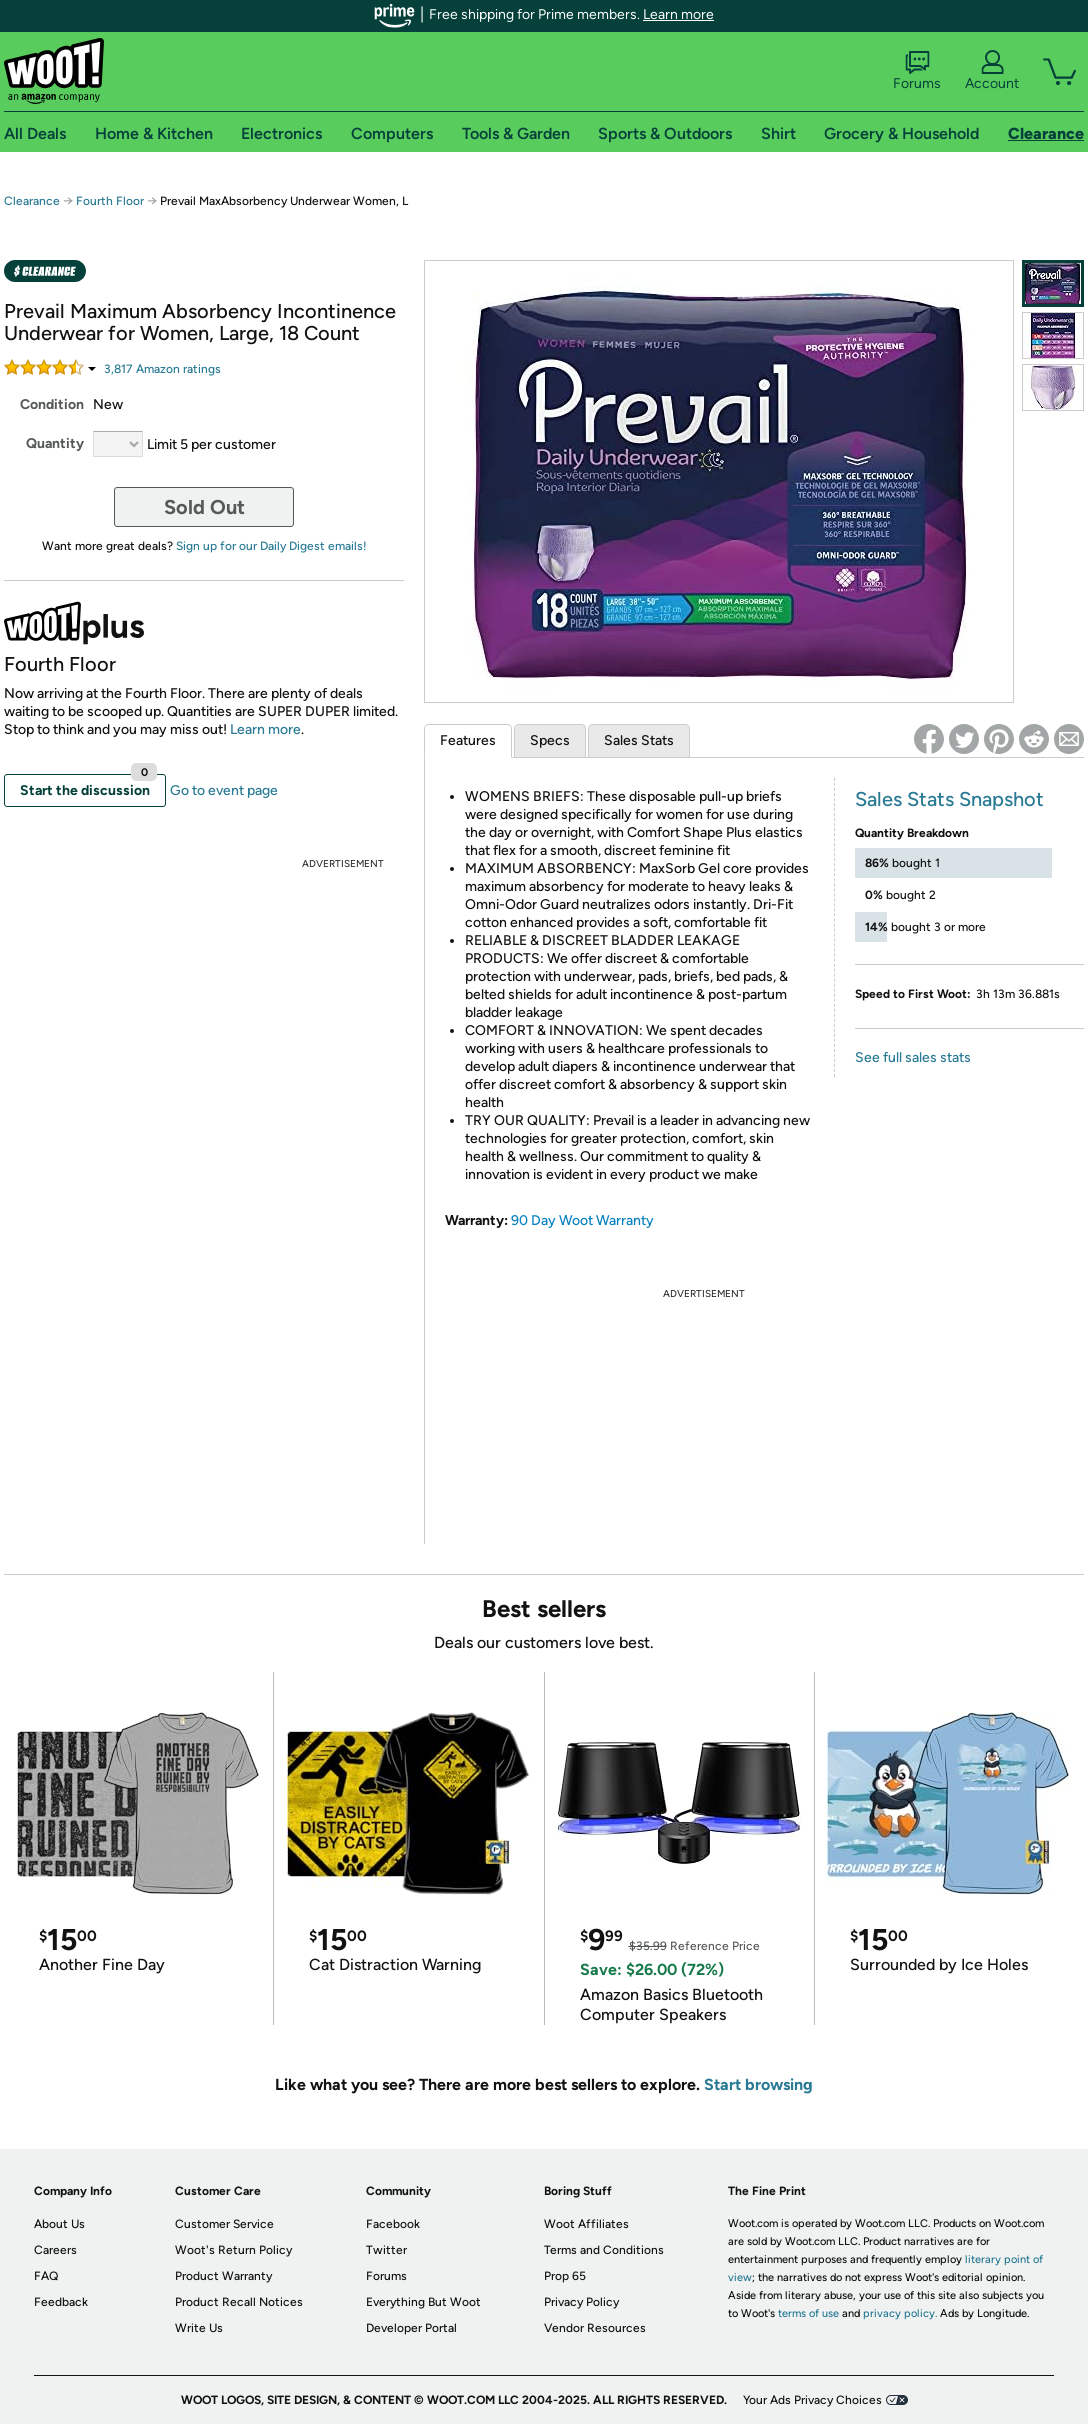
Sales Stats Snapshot (949, 799)
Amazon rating (162, 369)
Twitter (386, 2250)
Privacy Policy (581, 2302)
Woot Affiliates (586, 2224)
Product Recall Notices (239, 2302)
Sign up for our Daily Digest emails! (271, 546)
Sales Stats (639, 740)
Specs (550, 740)
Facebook (393, 2224)
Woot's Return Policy (233, 2250)
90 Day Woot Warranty (582, 1220)
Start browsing (758, 2084)
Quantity (55, 443)
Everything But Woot (423, 2302)
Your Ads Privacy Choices (812, 2400)
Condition (52, 404)
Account (992, 71)
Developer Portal (411, 2328)
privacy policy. (900, 2313)
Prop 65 (565, 2276)
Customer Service (224, 2224)
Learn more (678, 14)
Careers (55, 2250)
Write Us (199, 2328)
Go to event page (224, 790)
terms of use (808, 2313)
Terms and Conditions (604, 2250)
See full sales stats (913, 1057)
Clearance (32, 201)
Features (468, 740)
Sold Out (204, 507)
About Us (59, 2224)
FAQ (46, 2276)
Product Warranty (223, 2276)
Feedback (61, 2302)
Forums (917, 71)
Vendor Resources (595, 2328)
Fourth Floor (110, 201)
